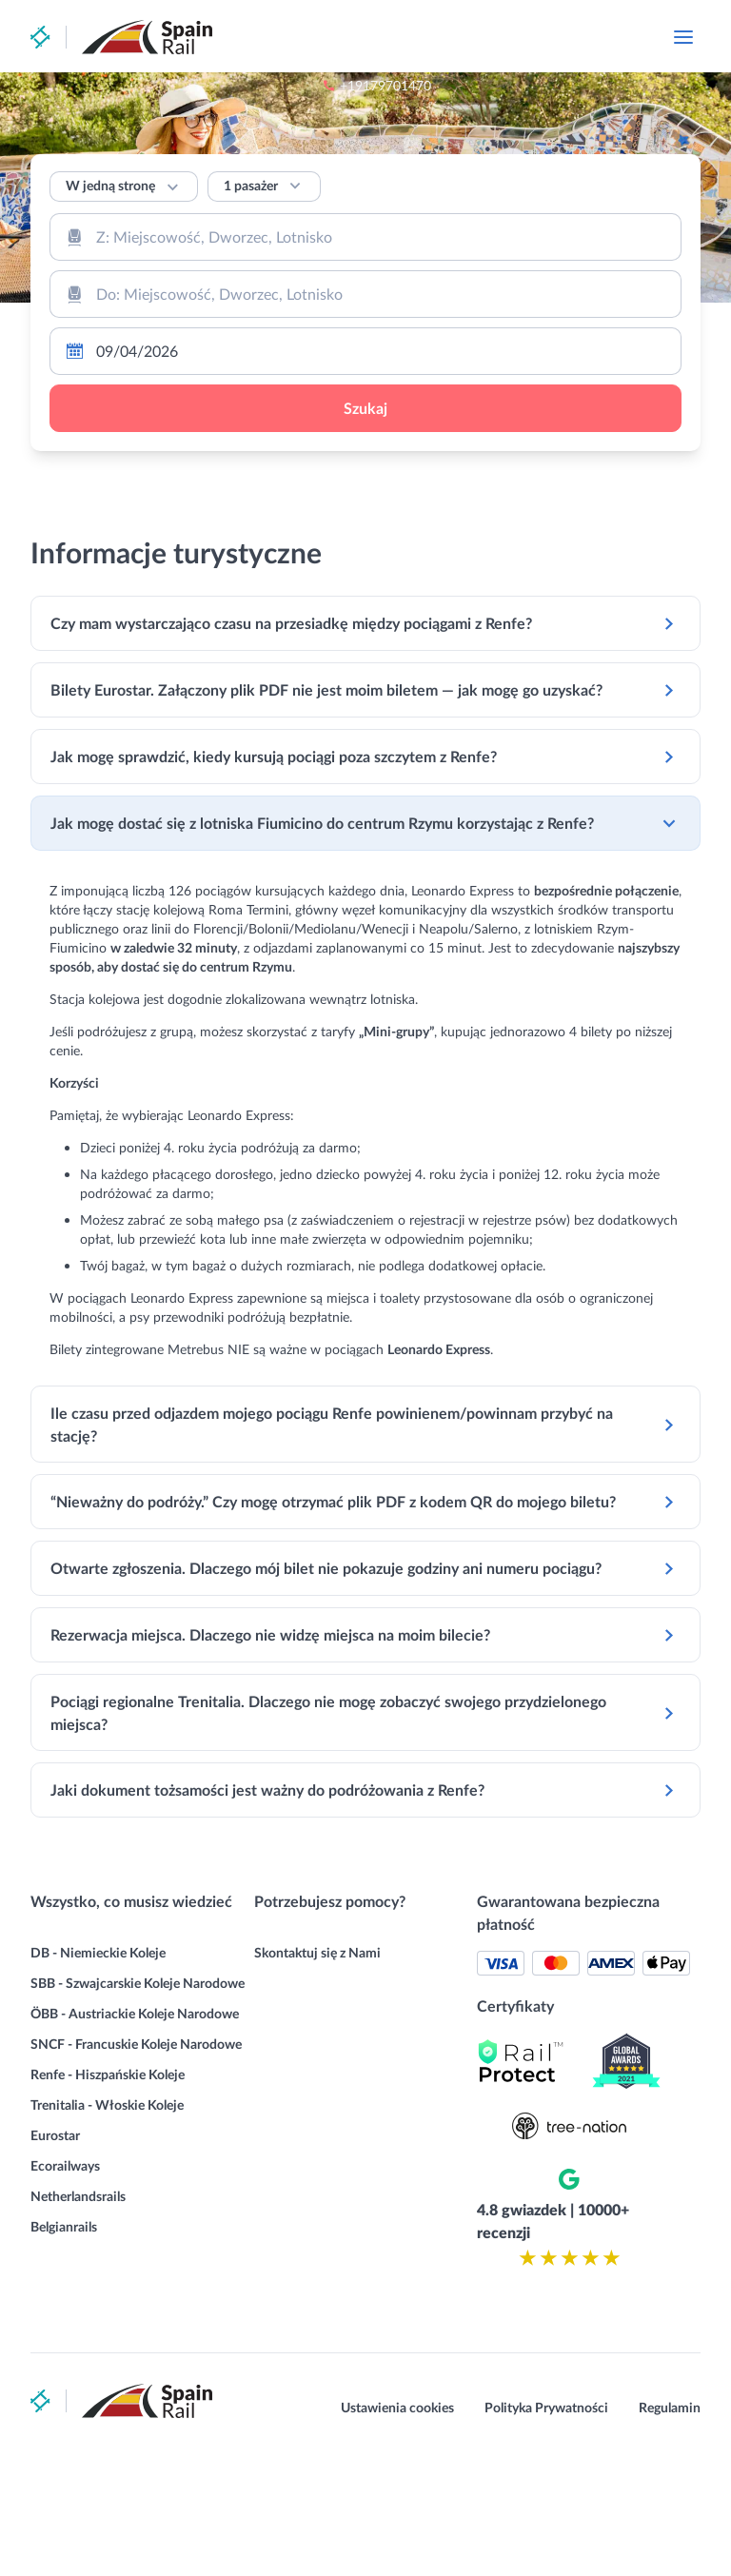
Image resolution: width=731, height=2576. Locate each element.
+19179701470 (487, 37)
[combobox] (365, 237)
